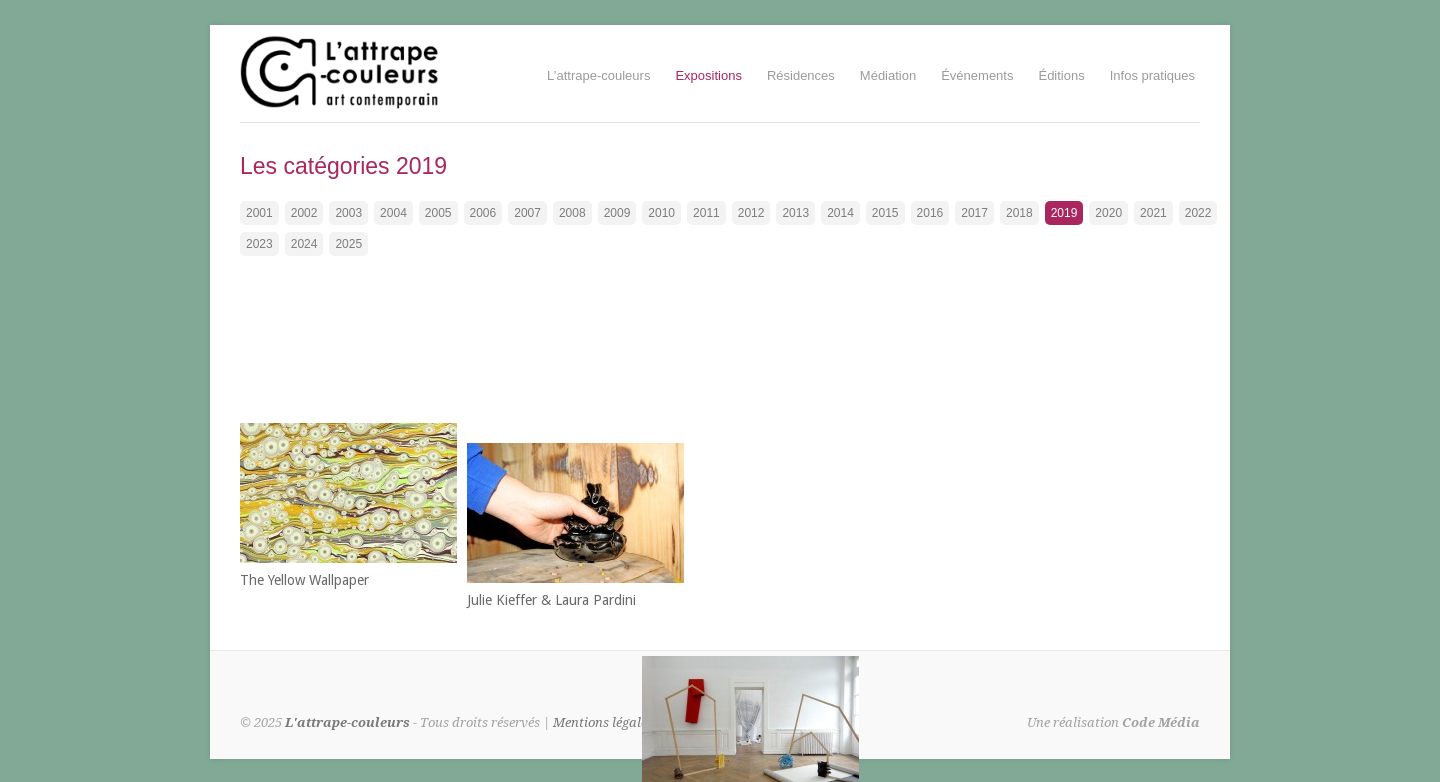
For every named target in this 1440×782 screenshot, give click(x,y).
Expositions (708, 75)
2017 (974, 213)
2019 (1064, 213)
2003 (348, 213)
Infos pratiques (1152, 75)
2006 (483, 213)
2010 (661, 213)
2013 (795, 213)
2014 (840, 213)
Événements (977, 75)
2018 (1019, 213)
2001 (259, 213)
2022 (1198, 213)
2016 (930, 213)
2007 (527, 213)
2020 (1108, 213)
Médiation (888, 75)
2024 (304, 244)
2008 (572, 213)
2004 (393, 213)
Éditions (1061, 75)
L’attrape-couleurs (598, 75)
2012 (751, 213)
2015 (885, 213)
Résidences (801, 75)
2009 (617, 213)
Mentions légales (603, 722)
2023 (259, 244)
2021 (1153, 213)
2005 (438, 213)
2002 (304, 213)
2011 (706, 213)
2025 (348, 244)
